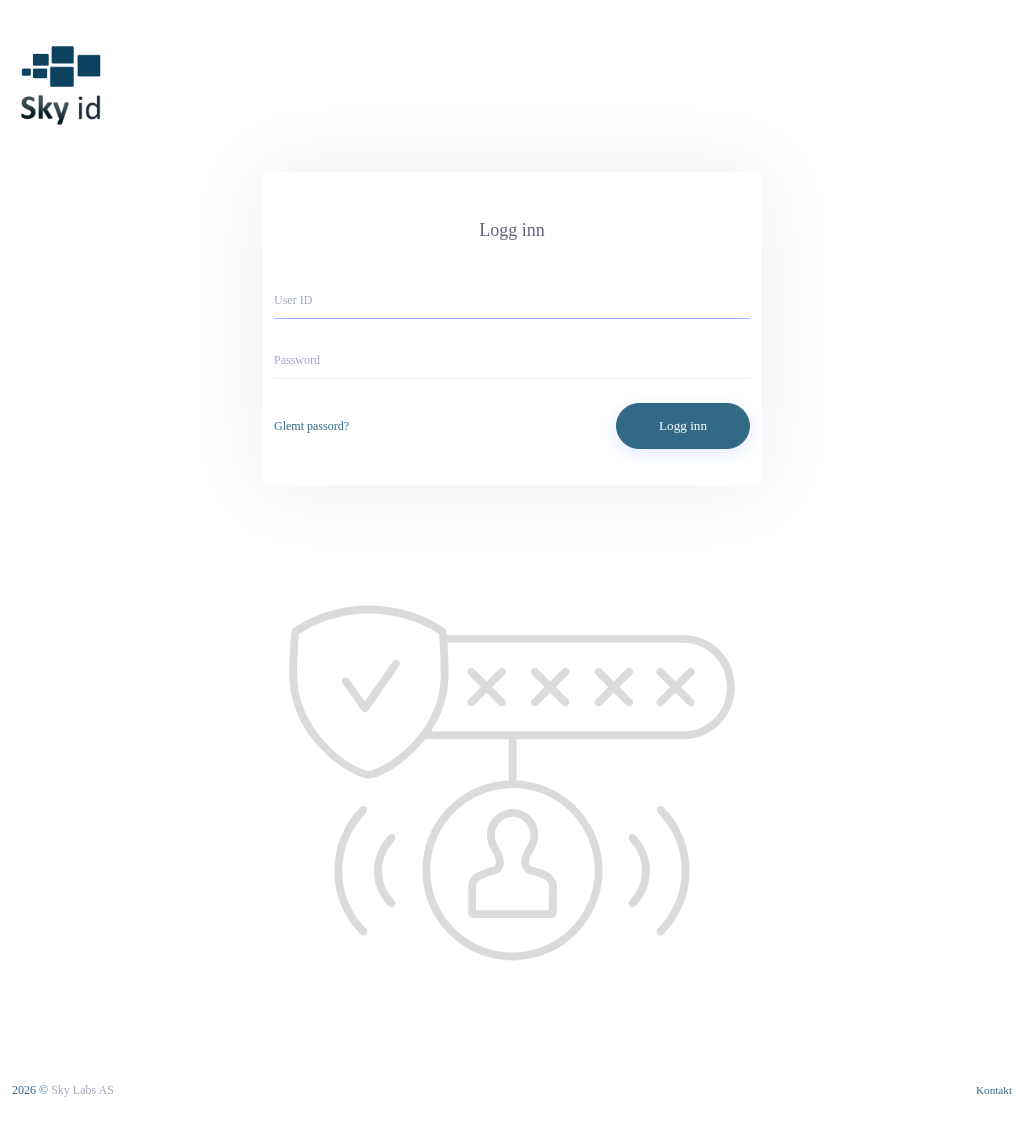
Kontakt (994, 1090)
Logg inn (683, 425)
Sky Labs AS (82, 1090)
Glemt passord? (311, 426)
